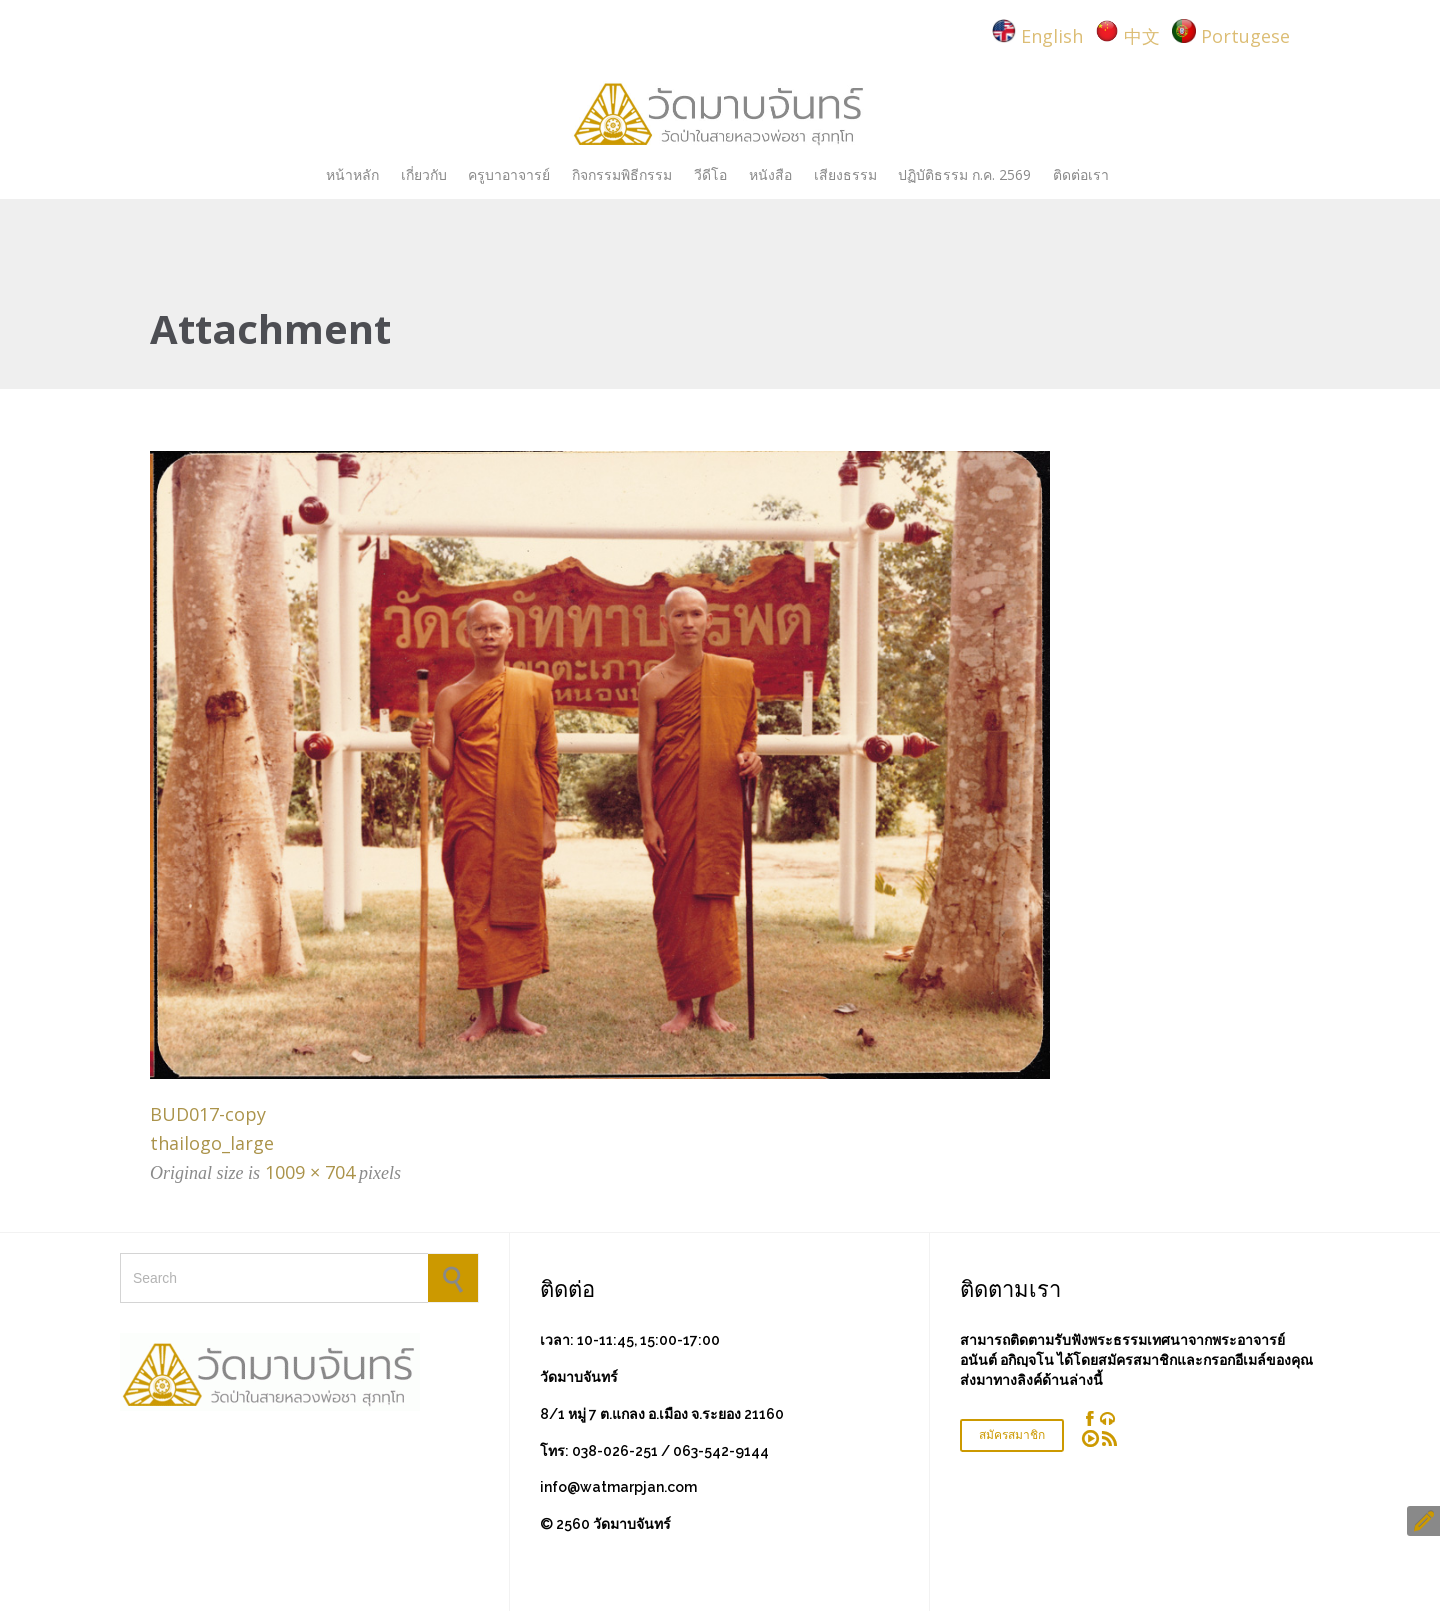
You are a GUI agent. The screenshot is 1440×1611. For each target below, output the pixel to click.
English (1052, 36)
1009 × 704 (310, 1172)
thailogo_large (212, 1143)
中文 (1142, 36)
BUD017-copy (208, 1114)
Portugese (1245, 36)
